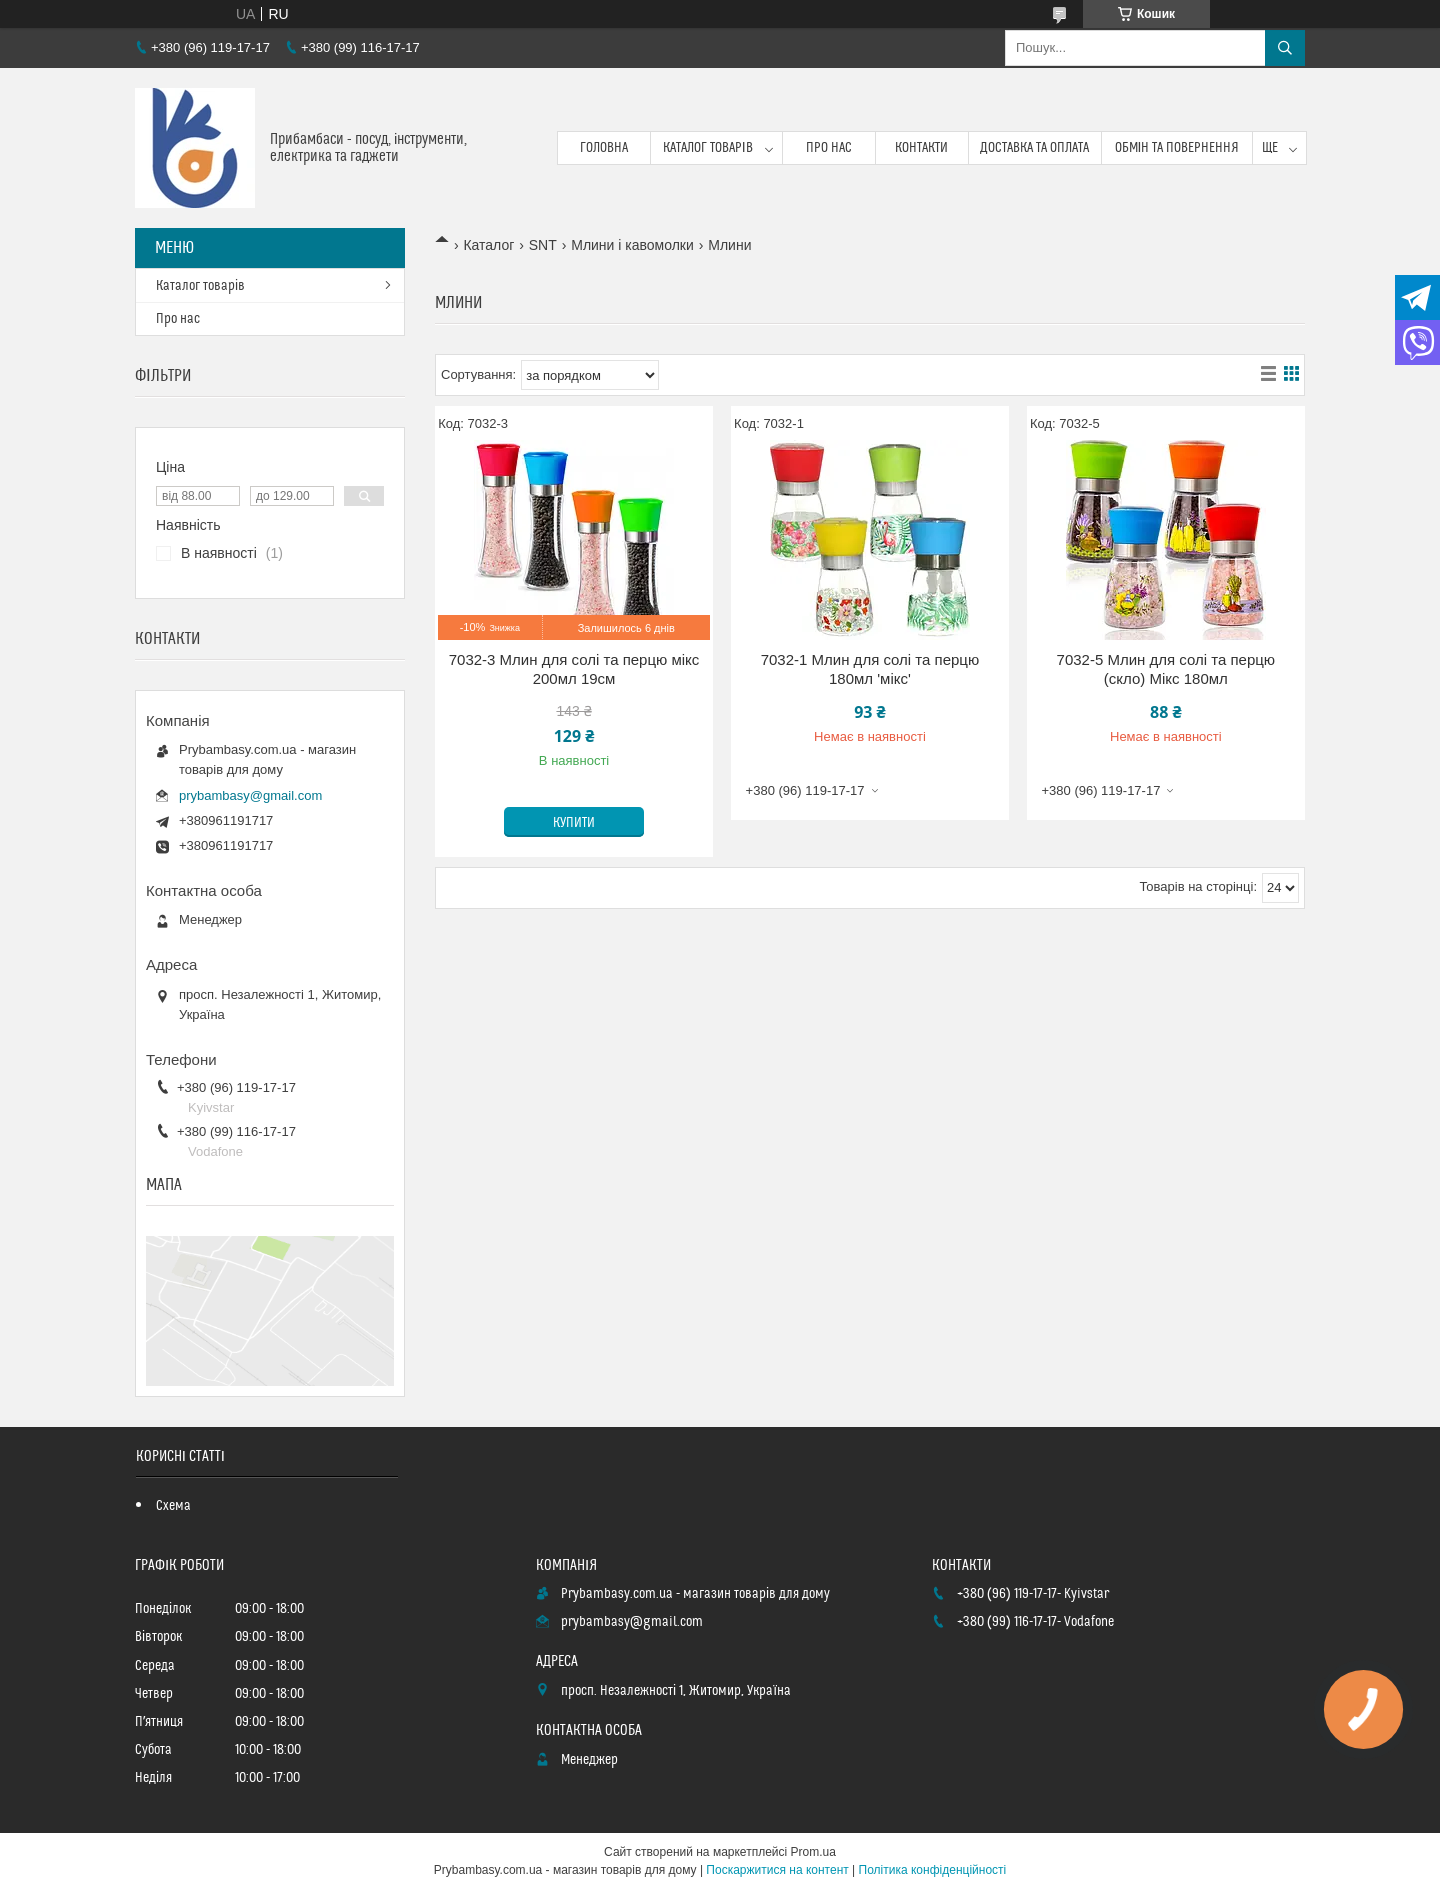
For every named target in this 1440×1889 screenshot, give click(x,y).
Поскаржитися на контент (777, 1870)
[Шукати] (1285, 48)
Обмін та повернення (1177, 148)
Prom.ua (813, 1852)
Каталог (488, 245)
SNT (543, 245)
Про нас (829, 148)
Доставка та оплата (1034, 148)
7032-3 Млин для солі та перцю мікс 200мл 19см (574, 669)
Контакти (921, 148)
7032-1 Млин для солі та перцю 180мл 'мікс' (870, 669)
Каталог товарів (708, 148)
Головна (604, 148)
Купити (574, 823)
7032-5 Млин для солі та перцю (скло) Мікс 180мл (1166, 669)
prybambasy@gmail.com (250, 795)
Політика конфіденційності (933, 1870)
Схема (173, 1506)
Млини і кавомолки (632, 245)
